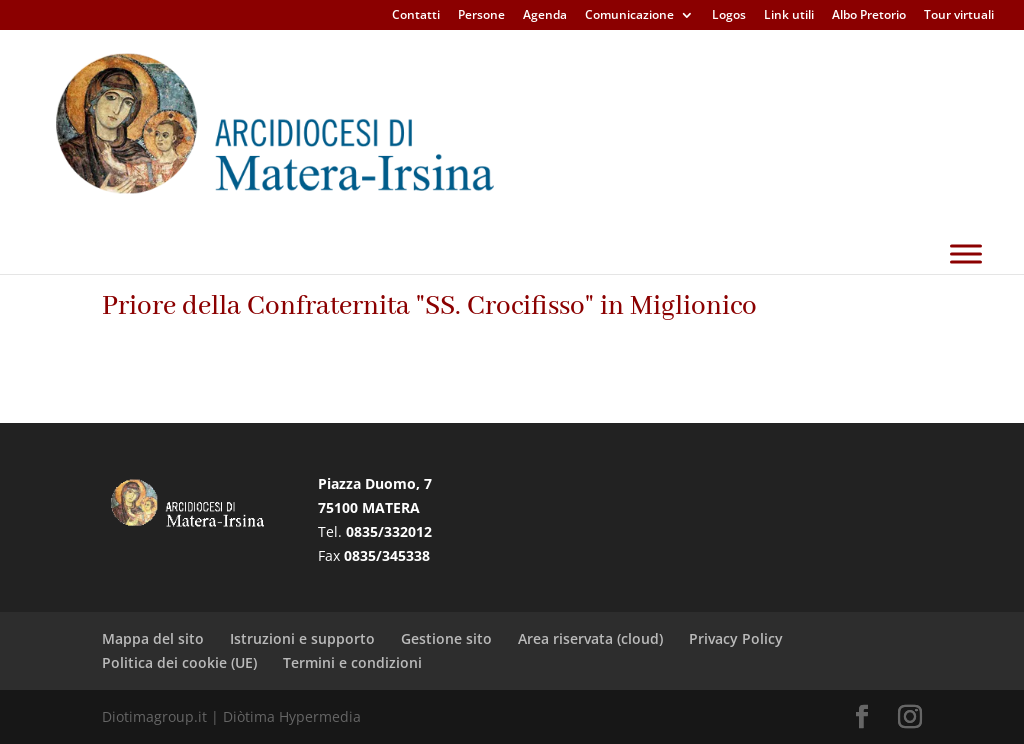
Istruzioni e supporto (302, 638)
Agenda (545, 16)
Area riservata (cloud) (590, 638)
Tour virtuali (959, 16)
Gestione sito (446, 638)
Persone (481, 16)
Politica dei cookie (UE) (179, 662)
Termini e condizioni (352, 662)
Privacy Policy (736, 638)
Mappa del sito (153, 638)
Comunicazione (629, 16)
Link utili (789, 16)
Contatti (416, 16)
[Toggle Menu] (966, 302)
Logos (729, 16)
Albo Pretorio (869, 16)
